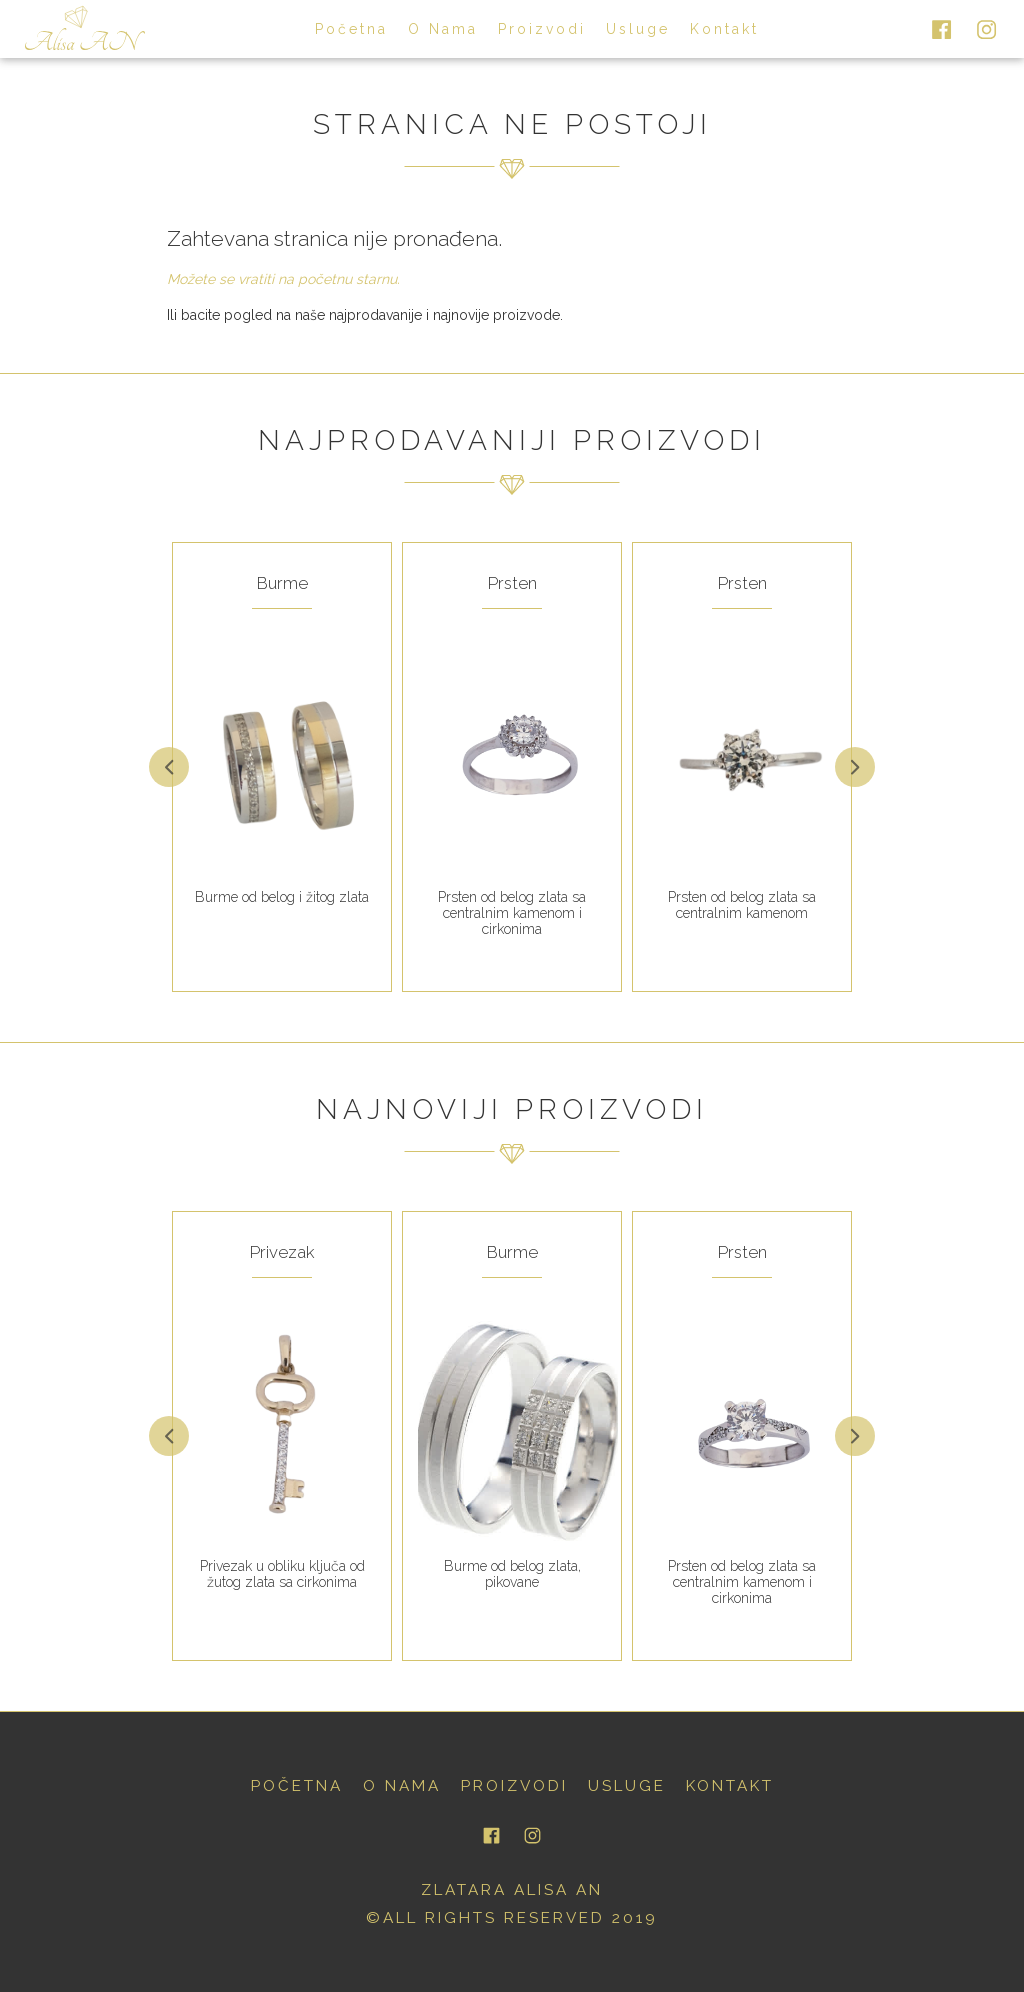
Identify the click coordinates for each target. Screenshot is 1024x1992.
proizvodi (542, 29)
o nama (443, 29)
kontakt (724, 29)
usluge (638, 29)
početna (351, 29)
